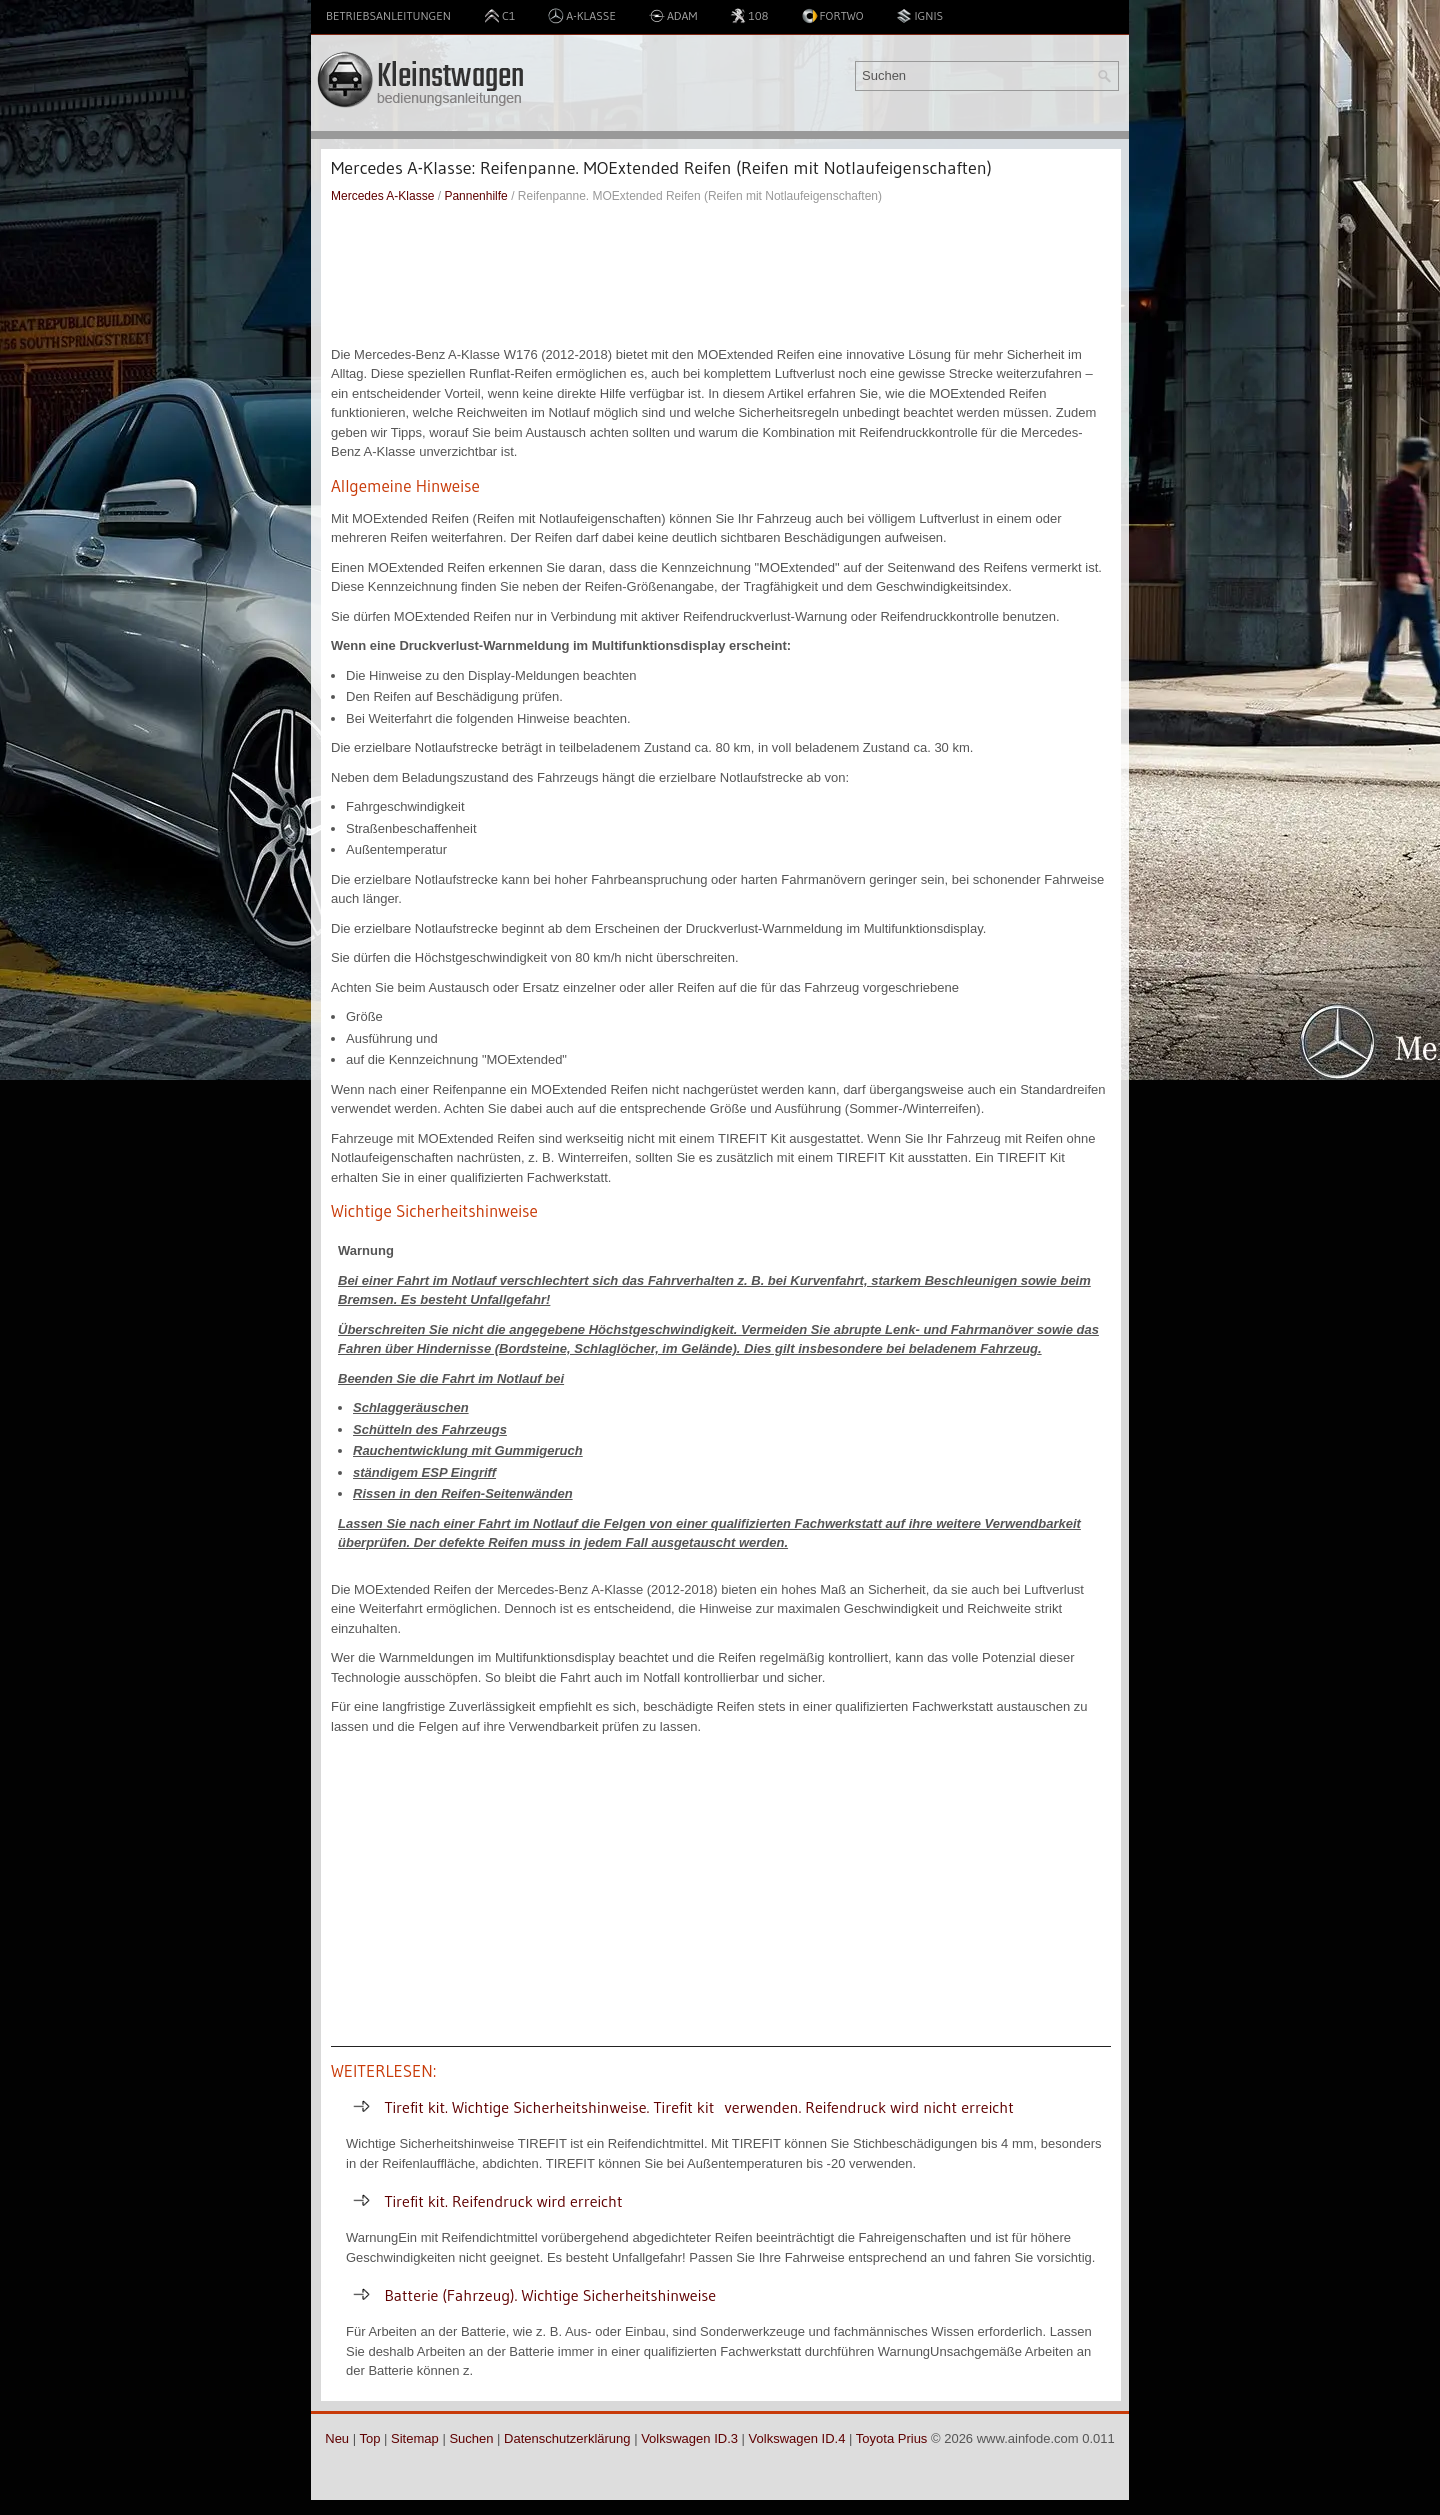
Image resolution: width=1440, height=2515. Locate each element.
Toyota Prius (892, 2438)
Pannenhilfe (475, 196)
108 (749, 16)
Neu (337, 2438)
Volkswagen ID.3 (689, 2438)
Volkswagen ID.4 (797, 2438)
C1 (499, 16)
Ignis (919, 16)
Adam (673, 16)
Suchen (471, 2438)
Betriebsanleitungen (388, 15)
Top (369, 2438)
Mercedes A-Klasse (382, 196)
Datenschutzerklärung (567, 2438)
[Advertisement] (721, 275)
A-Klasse (582, 16)
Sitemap (415, 2438)
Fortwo (833, 16)
